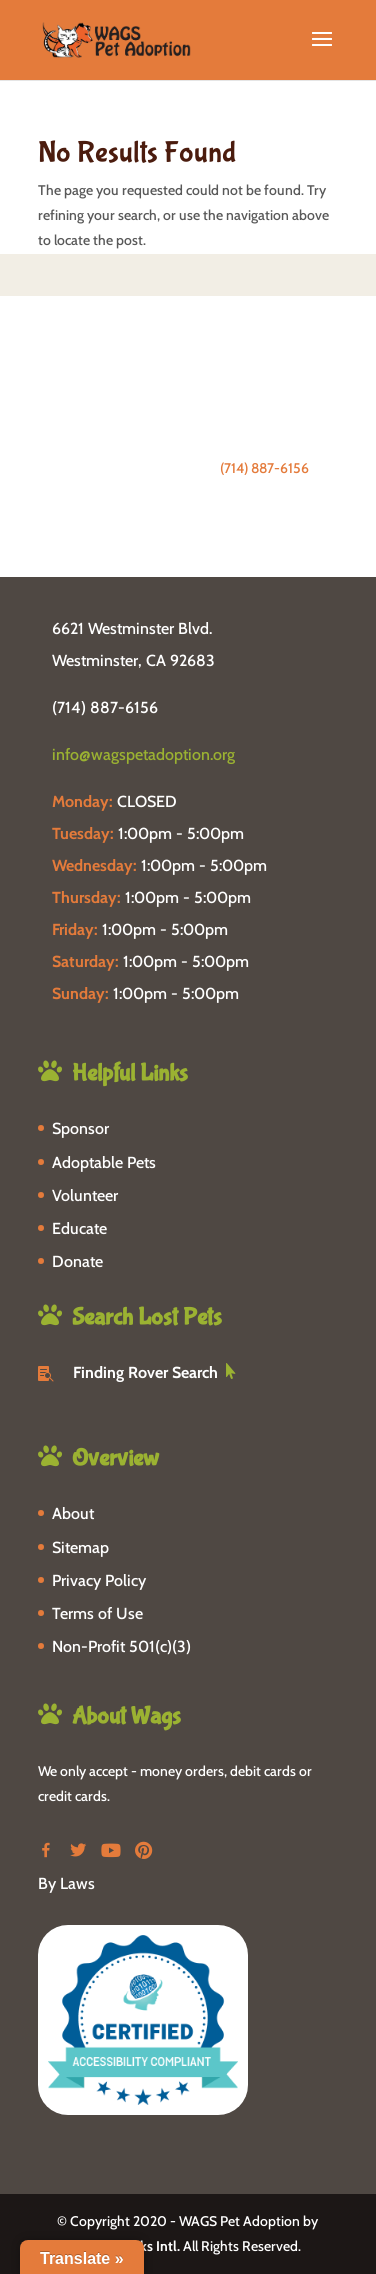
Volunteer (85, 1195)
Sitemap (80, 1547)
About (73, 1513)
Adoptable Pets (104, 1162)
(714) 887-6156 (264, 468)
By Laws (66, 1883)
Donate (77, 1261)
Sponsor (80, 1128)
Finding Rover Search (145, 1372)
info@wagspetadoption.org (143, 754)
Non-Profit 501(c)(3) (121, 1646)
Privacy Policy (99, 1580)
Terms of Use (97, 1613)
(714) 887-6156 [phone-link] (105, 707)
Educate (79, 1228)
